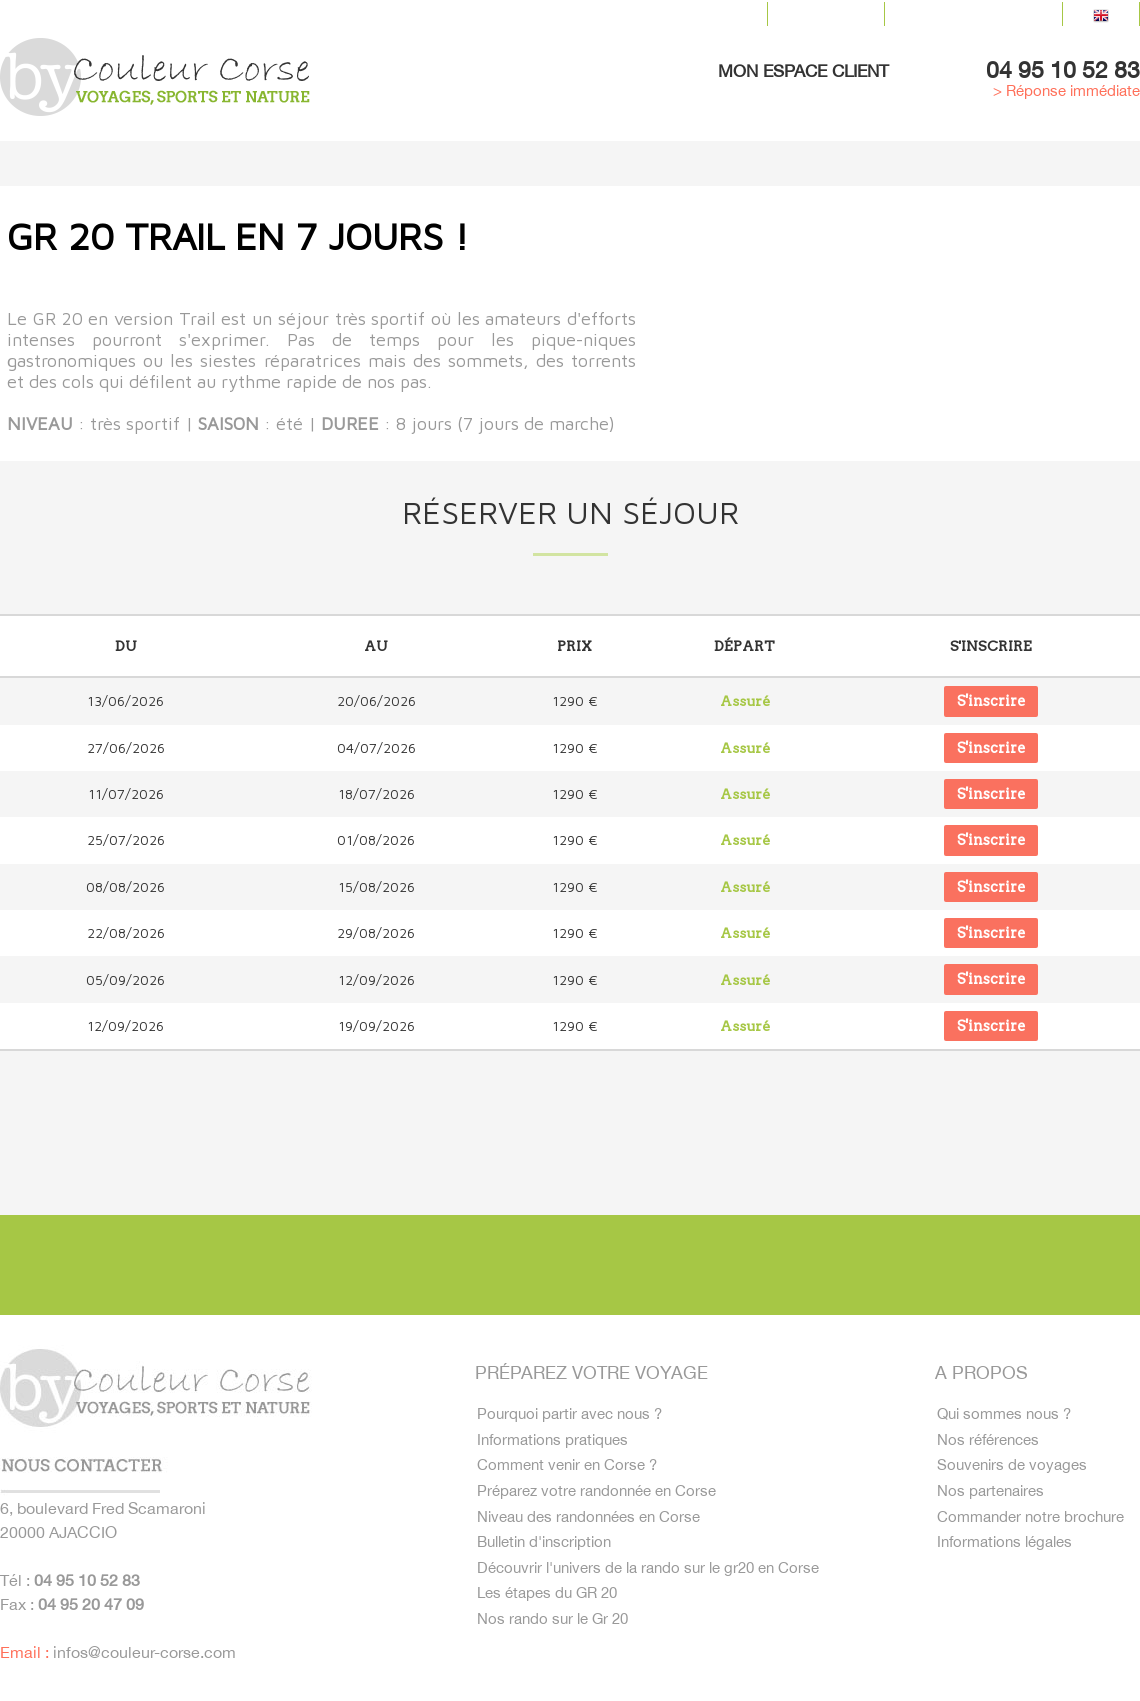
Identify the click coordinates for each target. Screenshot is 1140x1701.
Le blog (826, 14)
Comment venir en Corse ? (571, 1468)
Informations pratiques (555, 1440)
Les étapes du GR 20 (550, 1608)
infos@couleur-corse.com (144, 1649)
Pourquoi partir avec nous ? (573, 1412)
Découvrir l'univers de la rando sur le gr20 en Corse (657, 1580)
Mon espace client (803, 71)
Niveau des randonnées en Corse (594, 1524)
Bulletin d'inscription (548, 1552)
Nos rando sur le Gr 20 (555, 1636)
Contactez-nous (973, 14)
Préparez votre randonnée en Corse (602, 1496)
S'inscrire (991, 701)
